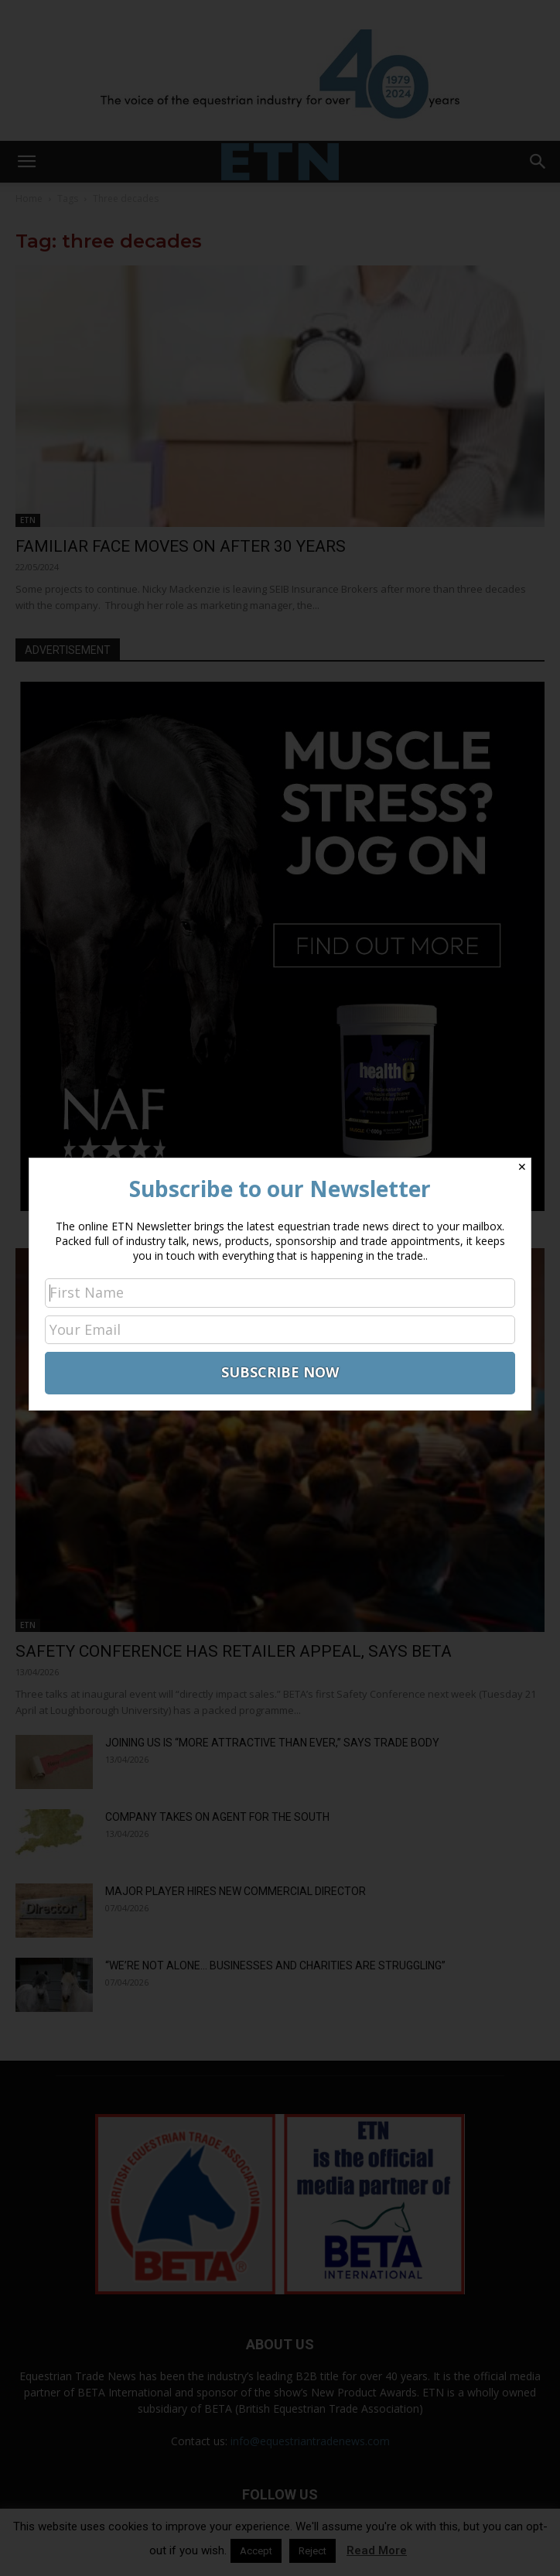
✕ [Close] (522, 1167)
